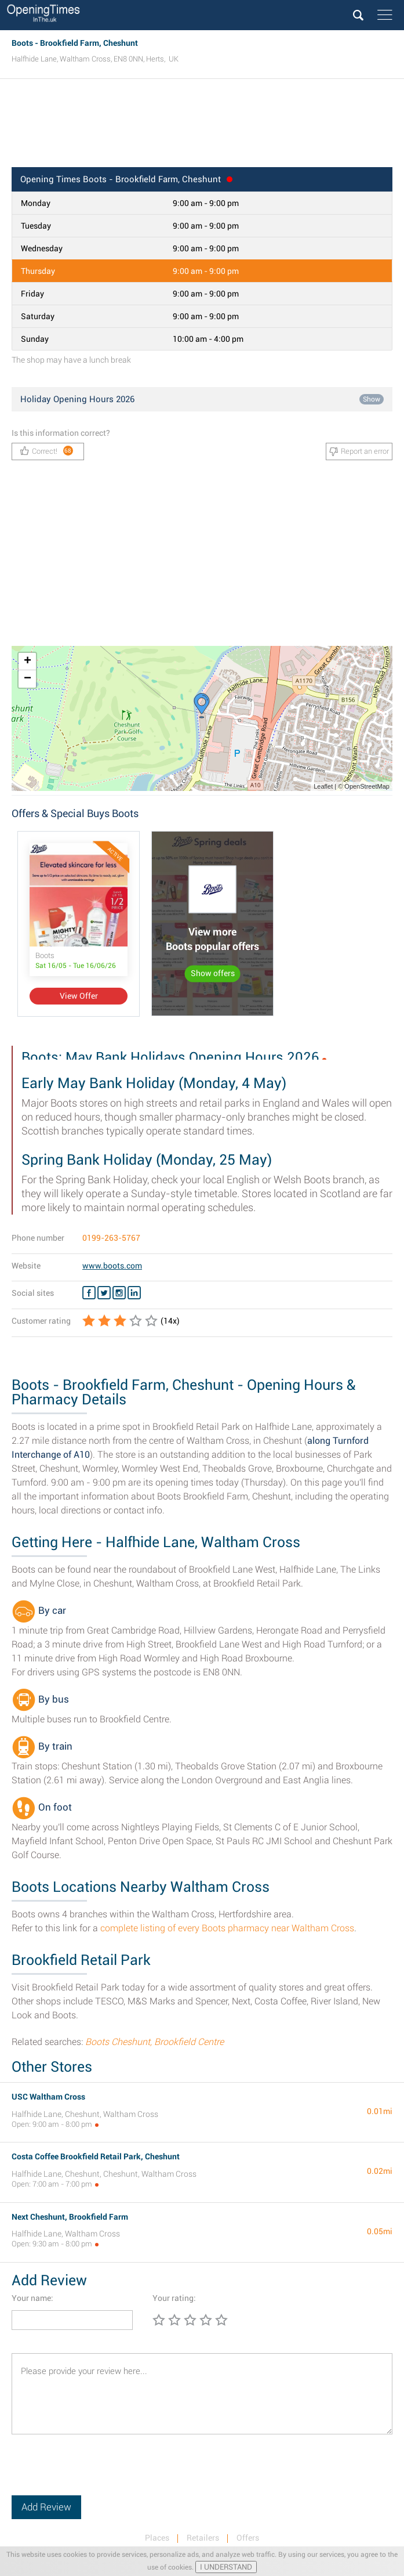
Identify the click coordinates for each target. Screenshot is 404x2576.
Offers (247, 2537)
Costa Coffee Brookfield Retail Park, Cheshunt (96, 2156)
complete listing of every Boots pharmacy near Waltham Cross (227, 1928)
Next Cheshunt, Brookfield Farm (70, 2216)
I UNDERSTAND (226, 2567)
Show (371, 399)
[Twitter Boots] (104, 1293)
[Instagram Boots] (119, 1293)
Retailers (203, 2537)
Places (157, 2537)
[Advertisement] (202, 126)
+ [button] (27, 661)
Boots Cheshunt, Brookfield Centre (154, 2041)
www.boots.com (112, 1265)
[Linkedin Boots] (134, 1293)
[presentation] (100, 2472)
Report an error (359, 451)
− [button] (27, 679)
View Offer (79, 995)
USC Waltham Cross (48, 2096)
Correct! (46, 451)
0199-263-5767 (111, 1237)
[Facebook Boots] (89, 1293)
